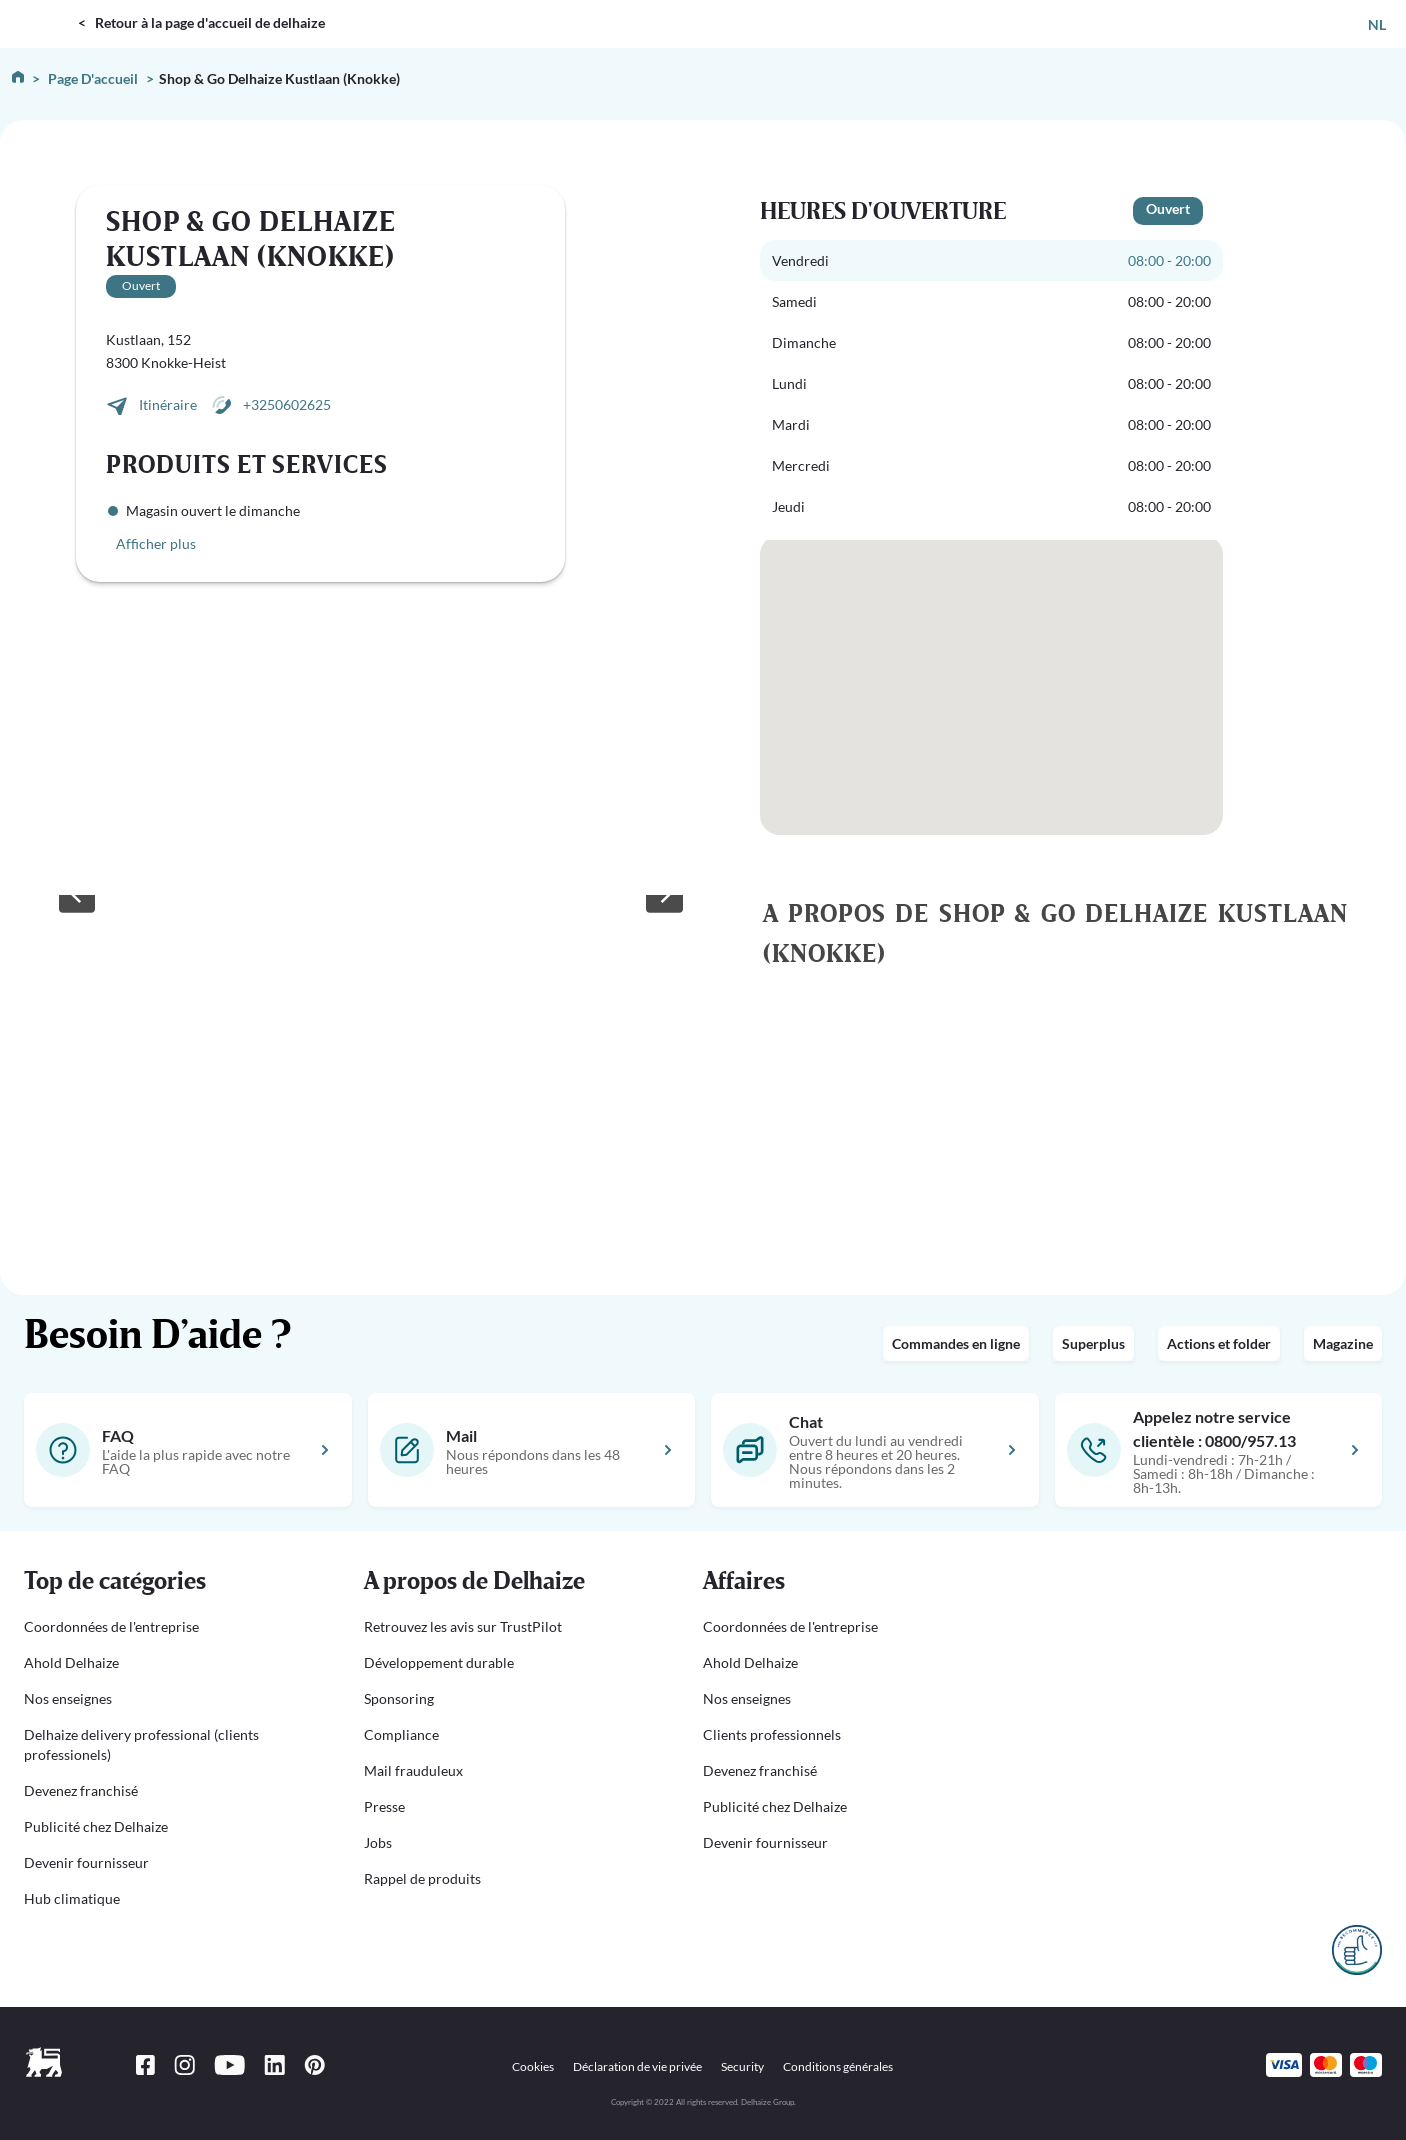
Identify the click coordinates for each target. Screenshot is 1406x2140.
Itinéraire (169, 404)
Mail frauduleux (413, 1770)
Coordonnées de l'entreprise (111, 1626)
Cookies (533, 2066)
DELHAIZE (42, 8)
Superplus (1093, 1343)
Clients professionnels (772, 1734)
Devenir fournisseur (86, 1862)
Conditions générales (838, 2066)
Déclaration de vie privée (637, 2066)
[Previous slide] (77, 895)
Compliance (401, 1734)
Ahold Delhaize (71, 1662)
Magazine (1343, 1343)
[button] (170, 1582)
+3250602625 (287, 404)
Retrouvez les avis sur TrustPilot (463, 1626)
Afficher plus (156, 543)
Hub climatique (72, 1898)
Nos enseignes (68, 1698)
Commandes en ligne (956, 1343)
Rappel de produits (422, 1878)
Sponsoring (399, 1698)
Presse (384, 1806)
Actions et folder (1219, 1343)
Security (742, 2066)
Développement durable (439, 1662)
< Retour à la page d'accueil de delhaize (201, 22)
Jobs (378, 1842)
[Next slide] (664, 895)
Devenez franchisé (81, 1790)
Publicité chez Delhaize (96, 1826)
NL (1377, 24)
